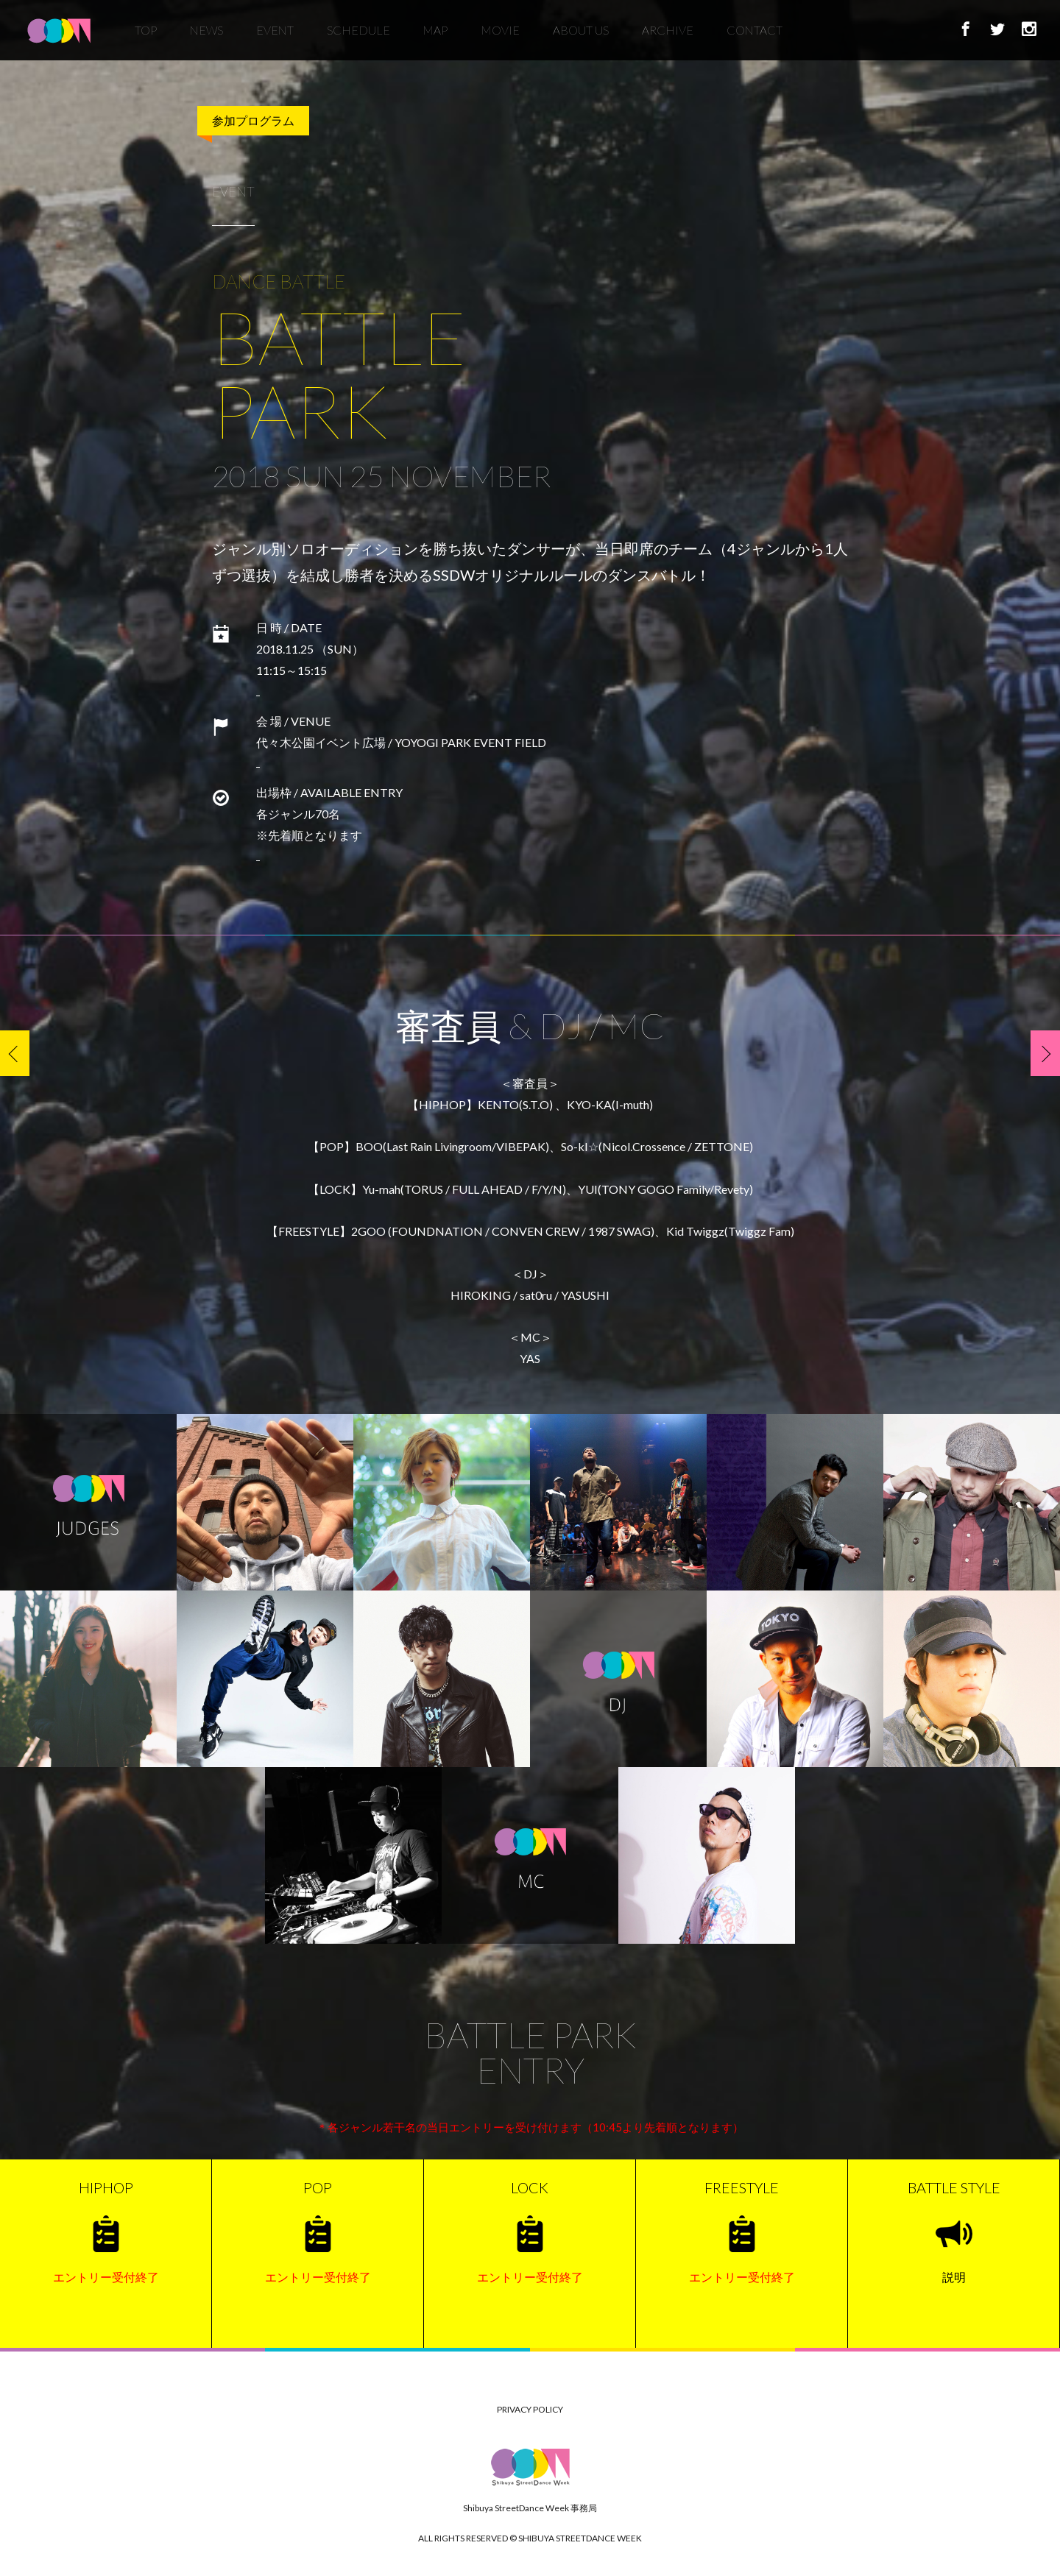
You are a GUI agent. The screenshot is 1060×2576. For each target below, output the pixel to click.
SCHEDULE (358, 36)
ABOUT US (581, 36)
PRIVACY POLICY (530, 2409)
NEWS (206, 36)
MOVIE (500, 36)
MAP (435, 36)
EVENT (275, 36)
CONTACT (754, 36)
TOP (146, 36)
